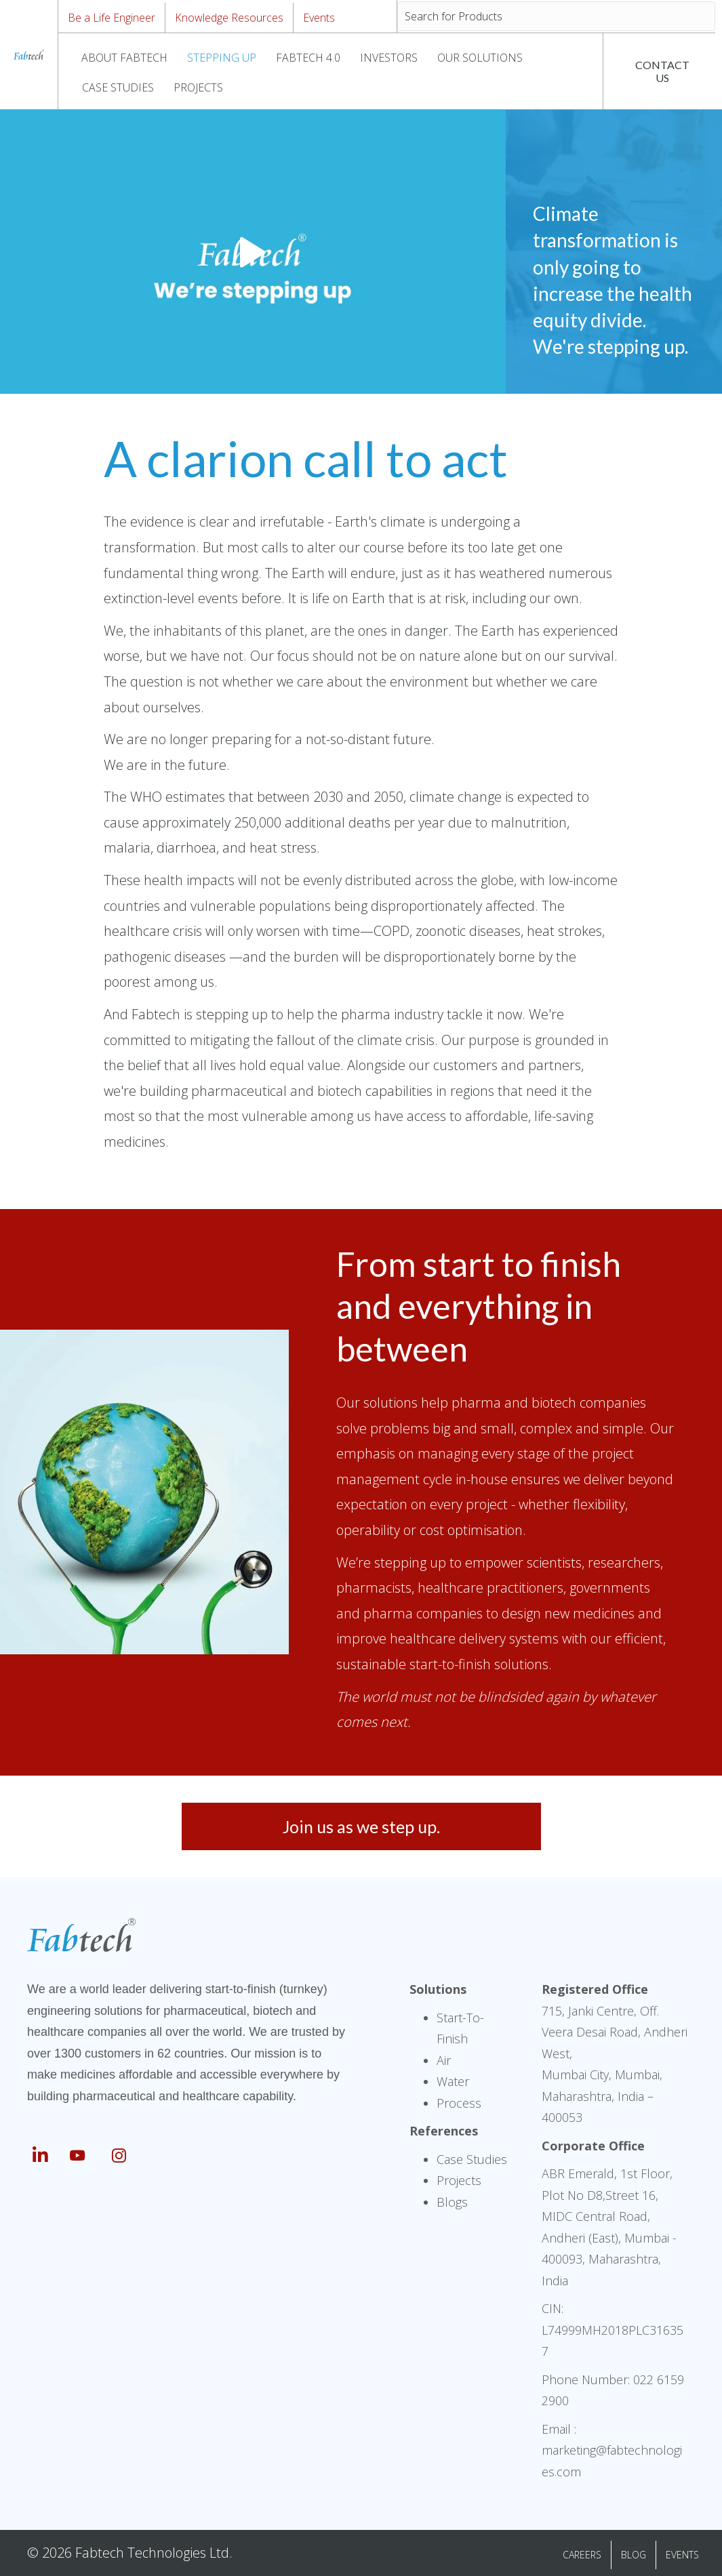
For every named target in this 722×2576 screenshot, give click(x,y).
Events (319, 17)
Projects (459, 2180)
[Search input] (556, 16)
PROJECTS (198, 87)
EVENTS (682, 2554)
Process (459, 2103)
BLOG (633, 2554)
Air (444, 2060)
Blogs (452, 2202)
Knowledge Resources (229, 17)
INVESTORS (389, 57)
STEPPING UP (221, 57)
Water (453, 2081)
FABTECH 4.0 (308, 57)
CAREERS (582, 2554)
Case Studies (472, 2159)
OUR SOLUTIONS (480, 57)
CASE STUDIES (118, 87)
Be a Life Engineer (111, 17)
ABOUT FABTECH (124, 57)
